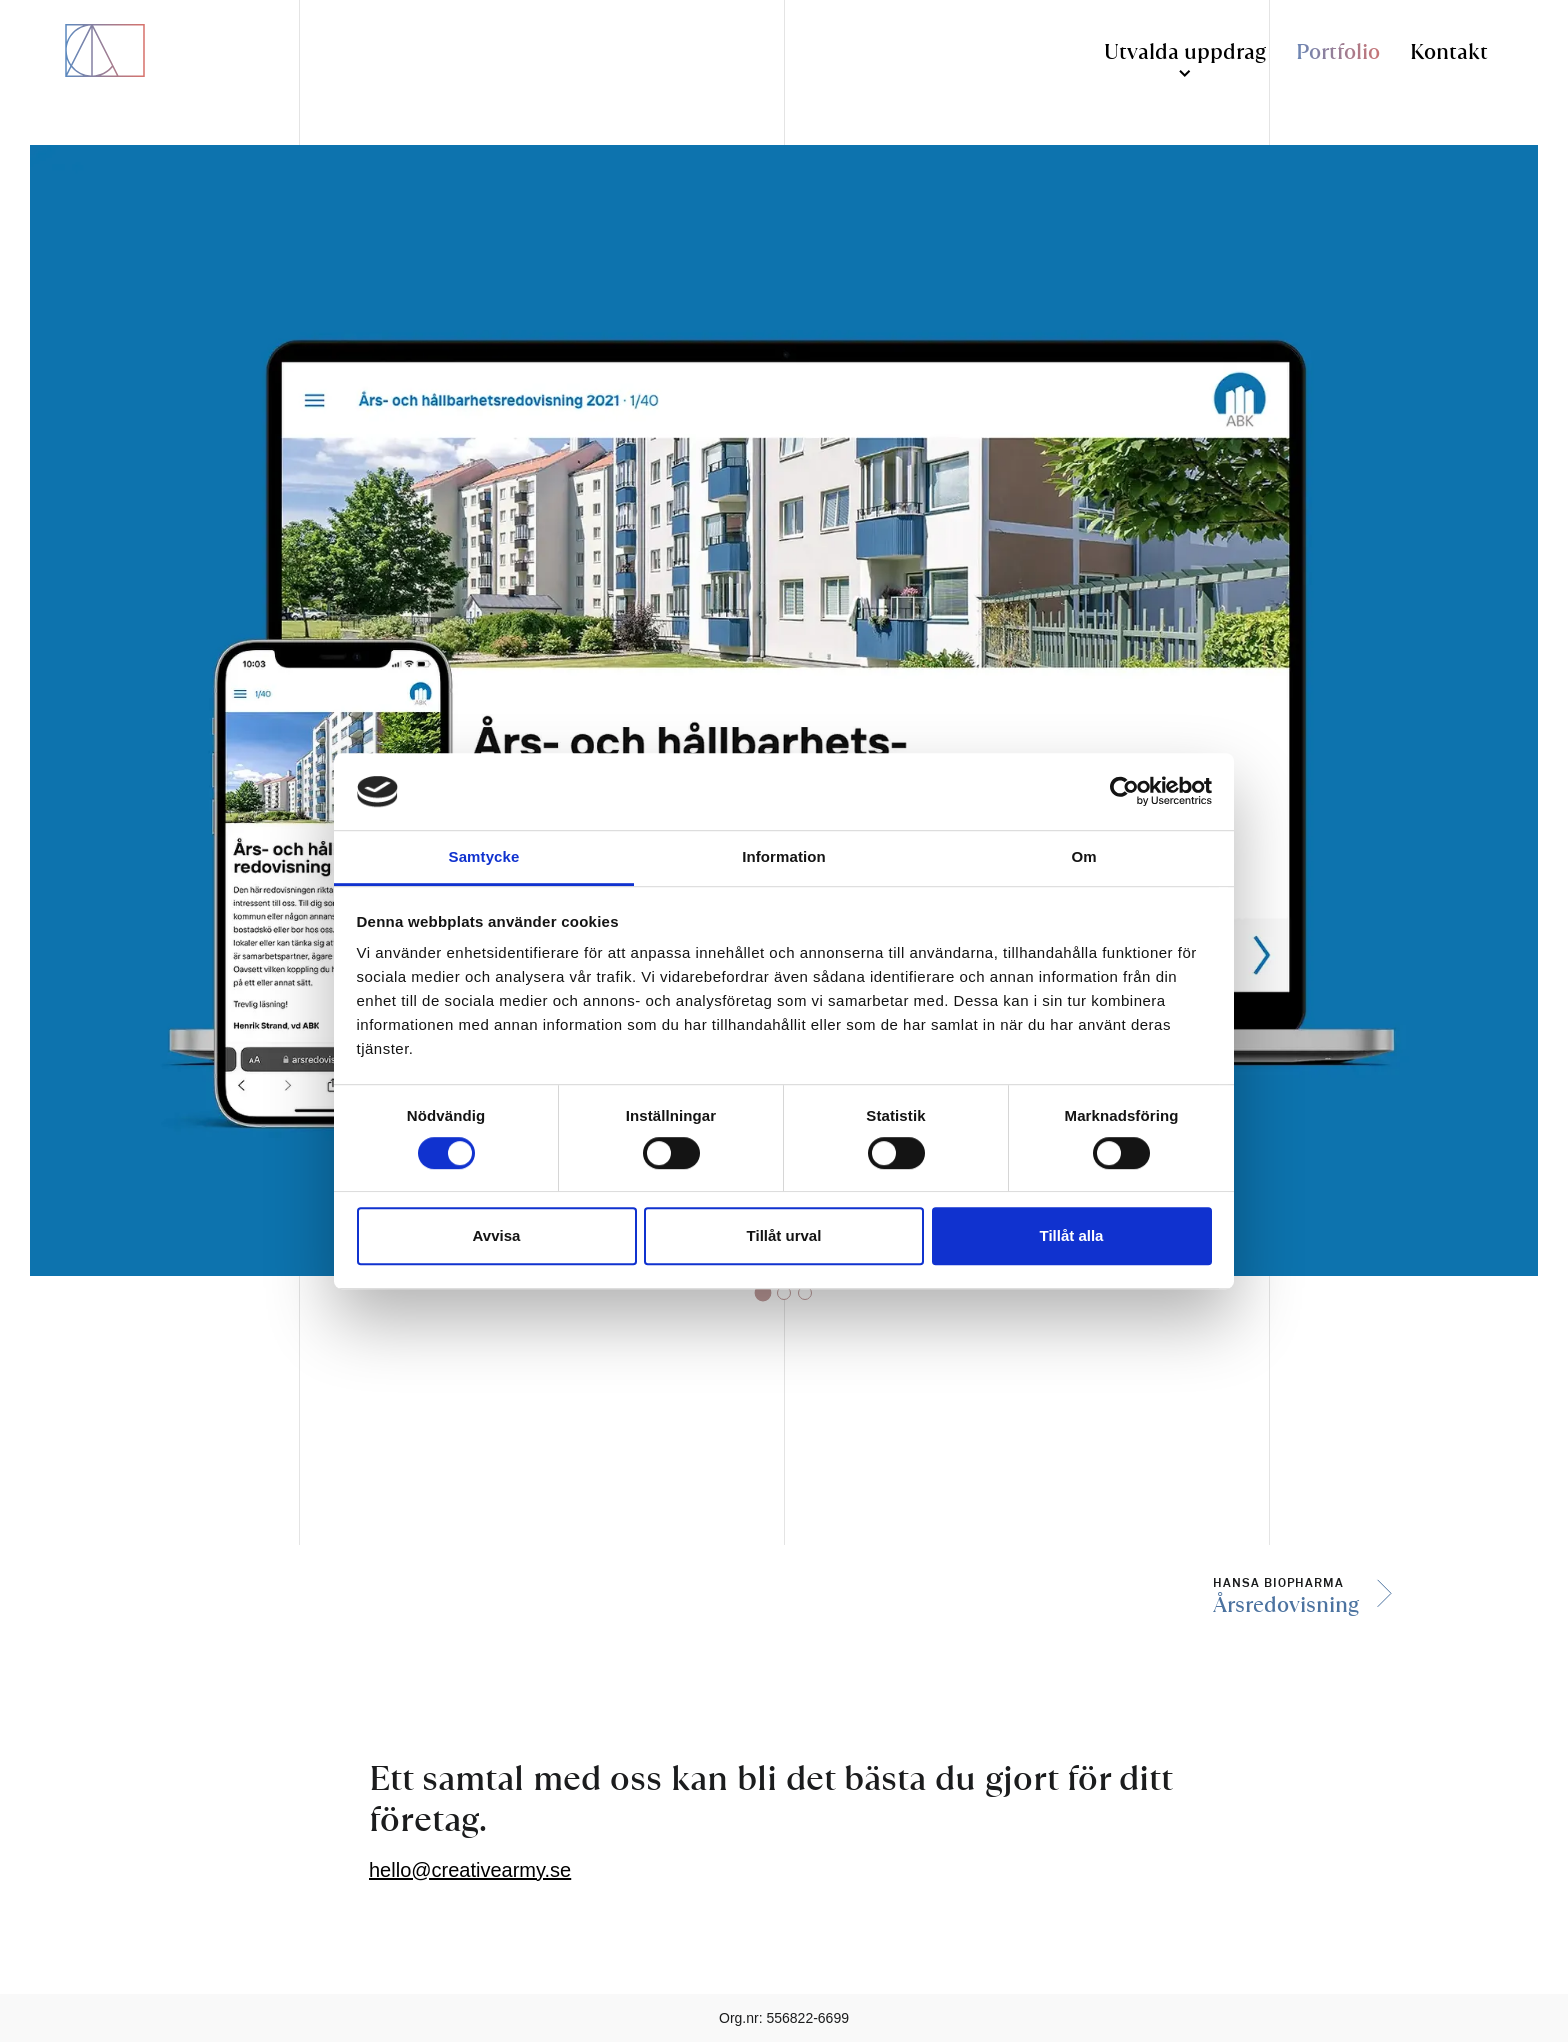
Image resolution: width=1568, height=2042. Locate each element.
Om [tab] (1083, 856)
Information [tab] (784, 856)
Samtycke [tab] (484, 856)
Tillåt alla (1072, 1235)
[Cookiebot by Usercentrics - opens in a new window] (1124, 792)
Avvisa (497, 1235)
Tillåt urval (784, 1235)
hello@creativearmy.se (470, 1870)
